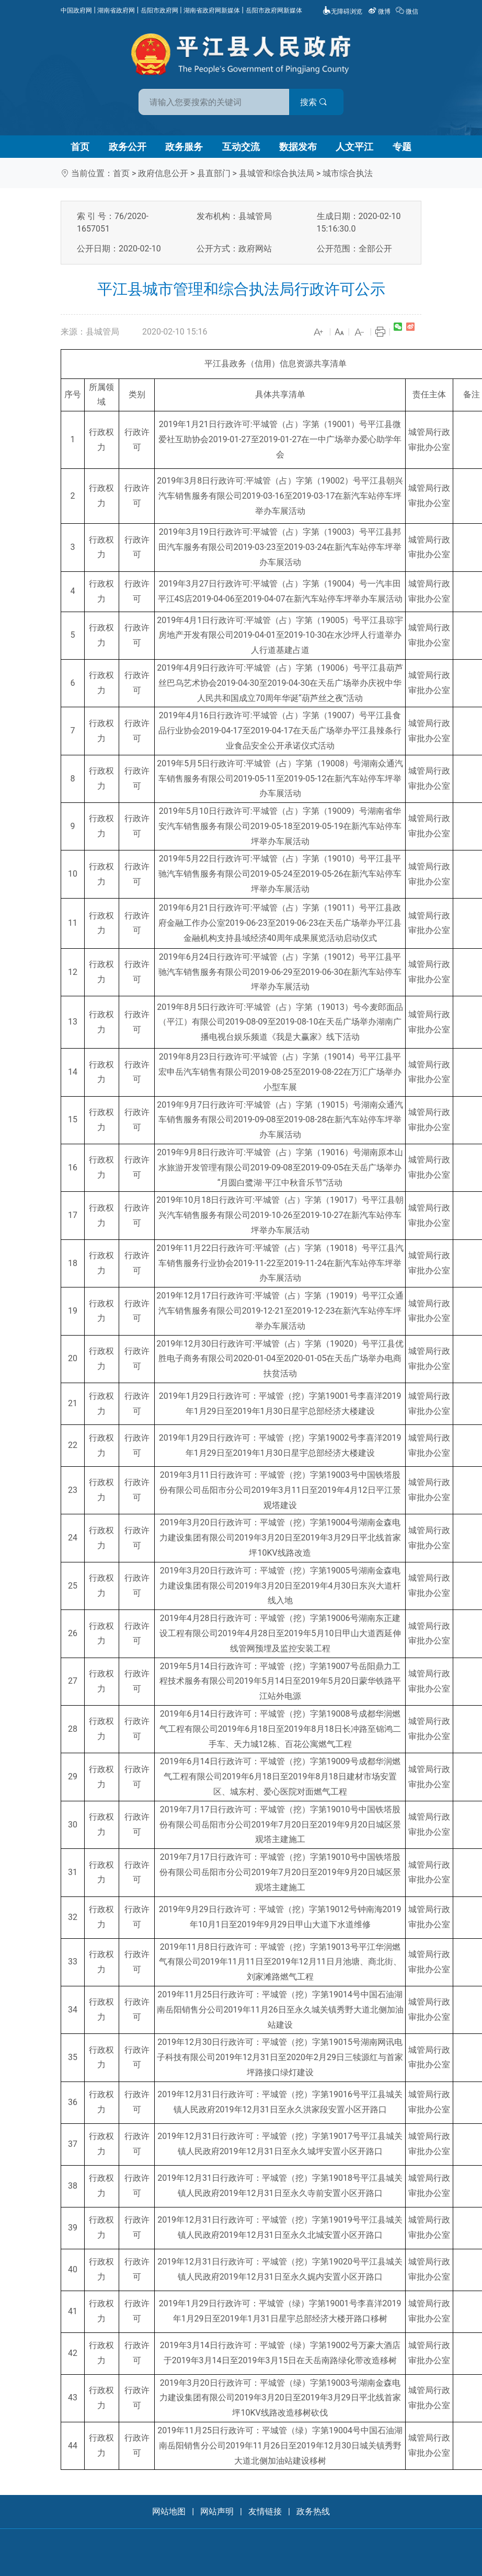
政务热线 (313, 2511)
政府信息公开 (163, 173)
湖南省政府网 (116, 10)
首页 (80, 146)
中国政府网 (76, 10)
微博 (380, 11)
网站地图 (169, 2511)
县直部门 (214, 173)
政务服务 (184, 146)
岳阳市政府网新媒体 (274, 10)
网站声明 (217, 2511)
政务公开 (127, 146)
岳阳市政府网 (159, 10)
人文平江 (354, 146)
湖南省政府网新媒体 (211, 10)
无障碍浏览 (342, 11)
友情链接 (265, 2511)
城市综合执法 (348, 173)
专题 (402, 146)
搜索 (315, 102)
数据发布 (298, 146)
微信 (408, 11)
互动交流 (241, 146)
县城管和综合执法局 (276, 173)
